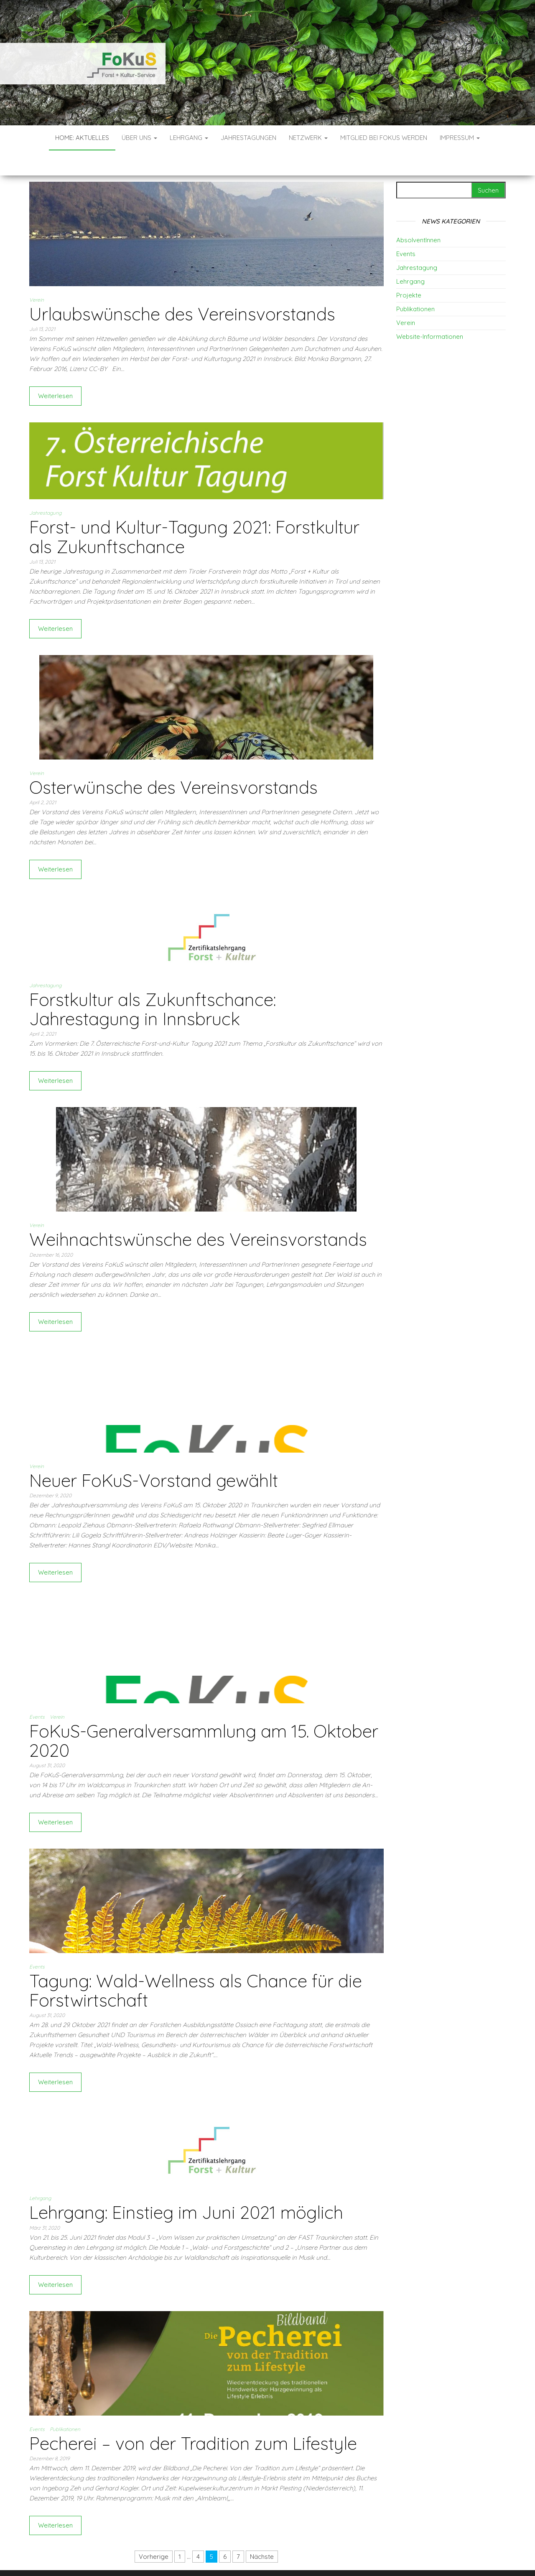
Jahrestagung (45, 488)
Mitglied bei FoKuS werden (383, 138)
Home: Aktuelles (82, 138)
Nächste (262, 2531)
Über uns (139, 138)
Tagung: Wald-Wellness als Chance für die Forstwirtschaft (195, 1965)
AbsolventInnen (418, 215)
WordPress (270, 2558)
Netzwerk (308, 138)
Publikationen (65, 2404)
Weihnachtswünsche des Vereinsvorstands (198, 1214)
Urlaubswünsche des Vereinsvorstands (182, 289)
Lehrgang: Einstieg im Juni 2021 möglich (186, 2187)
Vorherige (153, 2531)
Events (37, 1692)
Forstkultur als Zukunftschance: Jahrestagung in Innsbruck (152, 984)
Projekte (408, 270)
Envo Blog (329, 2558)
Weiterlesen (55, 371)
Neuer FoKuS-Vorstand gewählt (153, 1455)
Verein (36, 275)
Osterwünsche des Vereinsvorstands (173, 762)
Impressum (460, 138)
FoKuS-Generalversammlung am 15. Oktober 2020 (203, 1715)
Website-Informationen (429, 311)
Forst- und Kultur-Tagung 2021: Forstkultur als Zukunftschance (194, 511)
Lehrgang (189, 138)
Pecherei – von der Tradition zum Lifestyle (193, 2418)
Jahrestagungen (248, 138)
